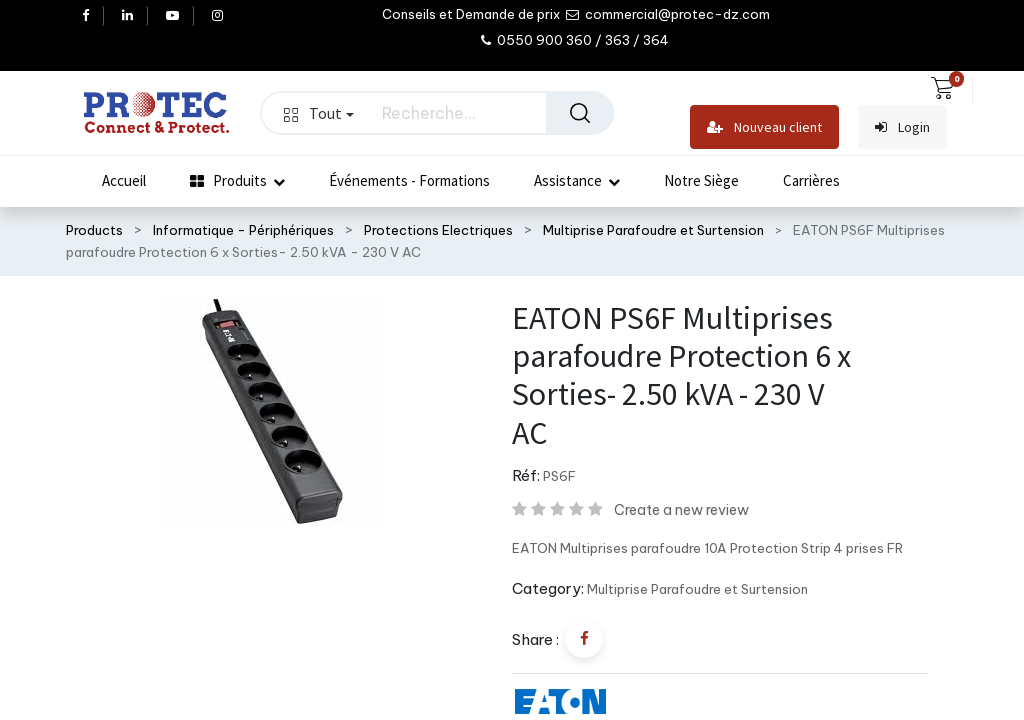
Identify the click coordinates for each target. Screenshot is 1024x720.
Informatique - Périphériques (243, 230)
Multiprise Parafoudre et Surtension (653, 230)
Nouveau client (764, 127)
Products (94, 230)
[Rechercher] (580, 113)
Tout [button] (319, 113)
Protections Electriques (438, 230)
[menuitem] (124, 181)
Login (902, 127)
